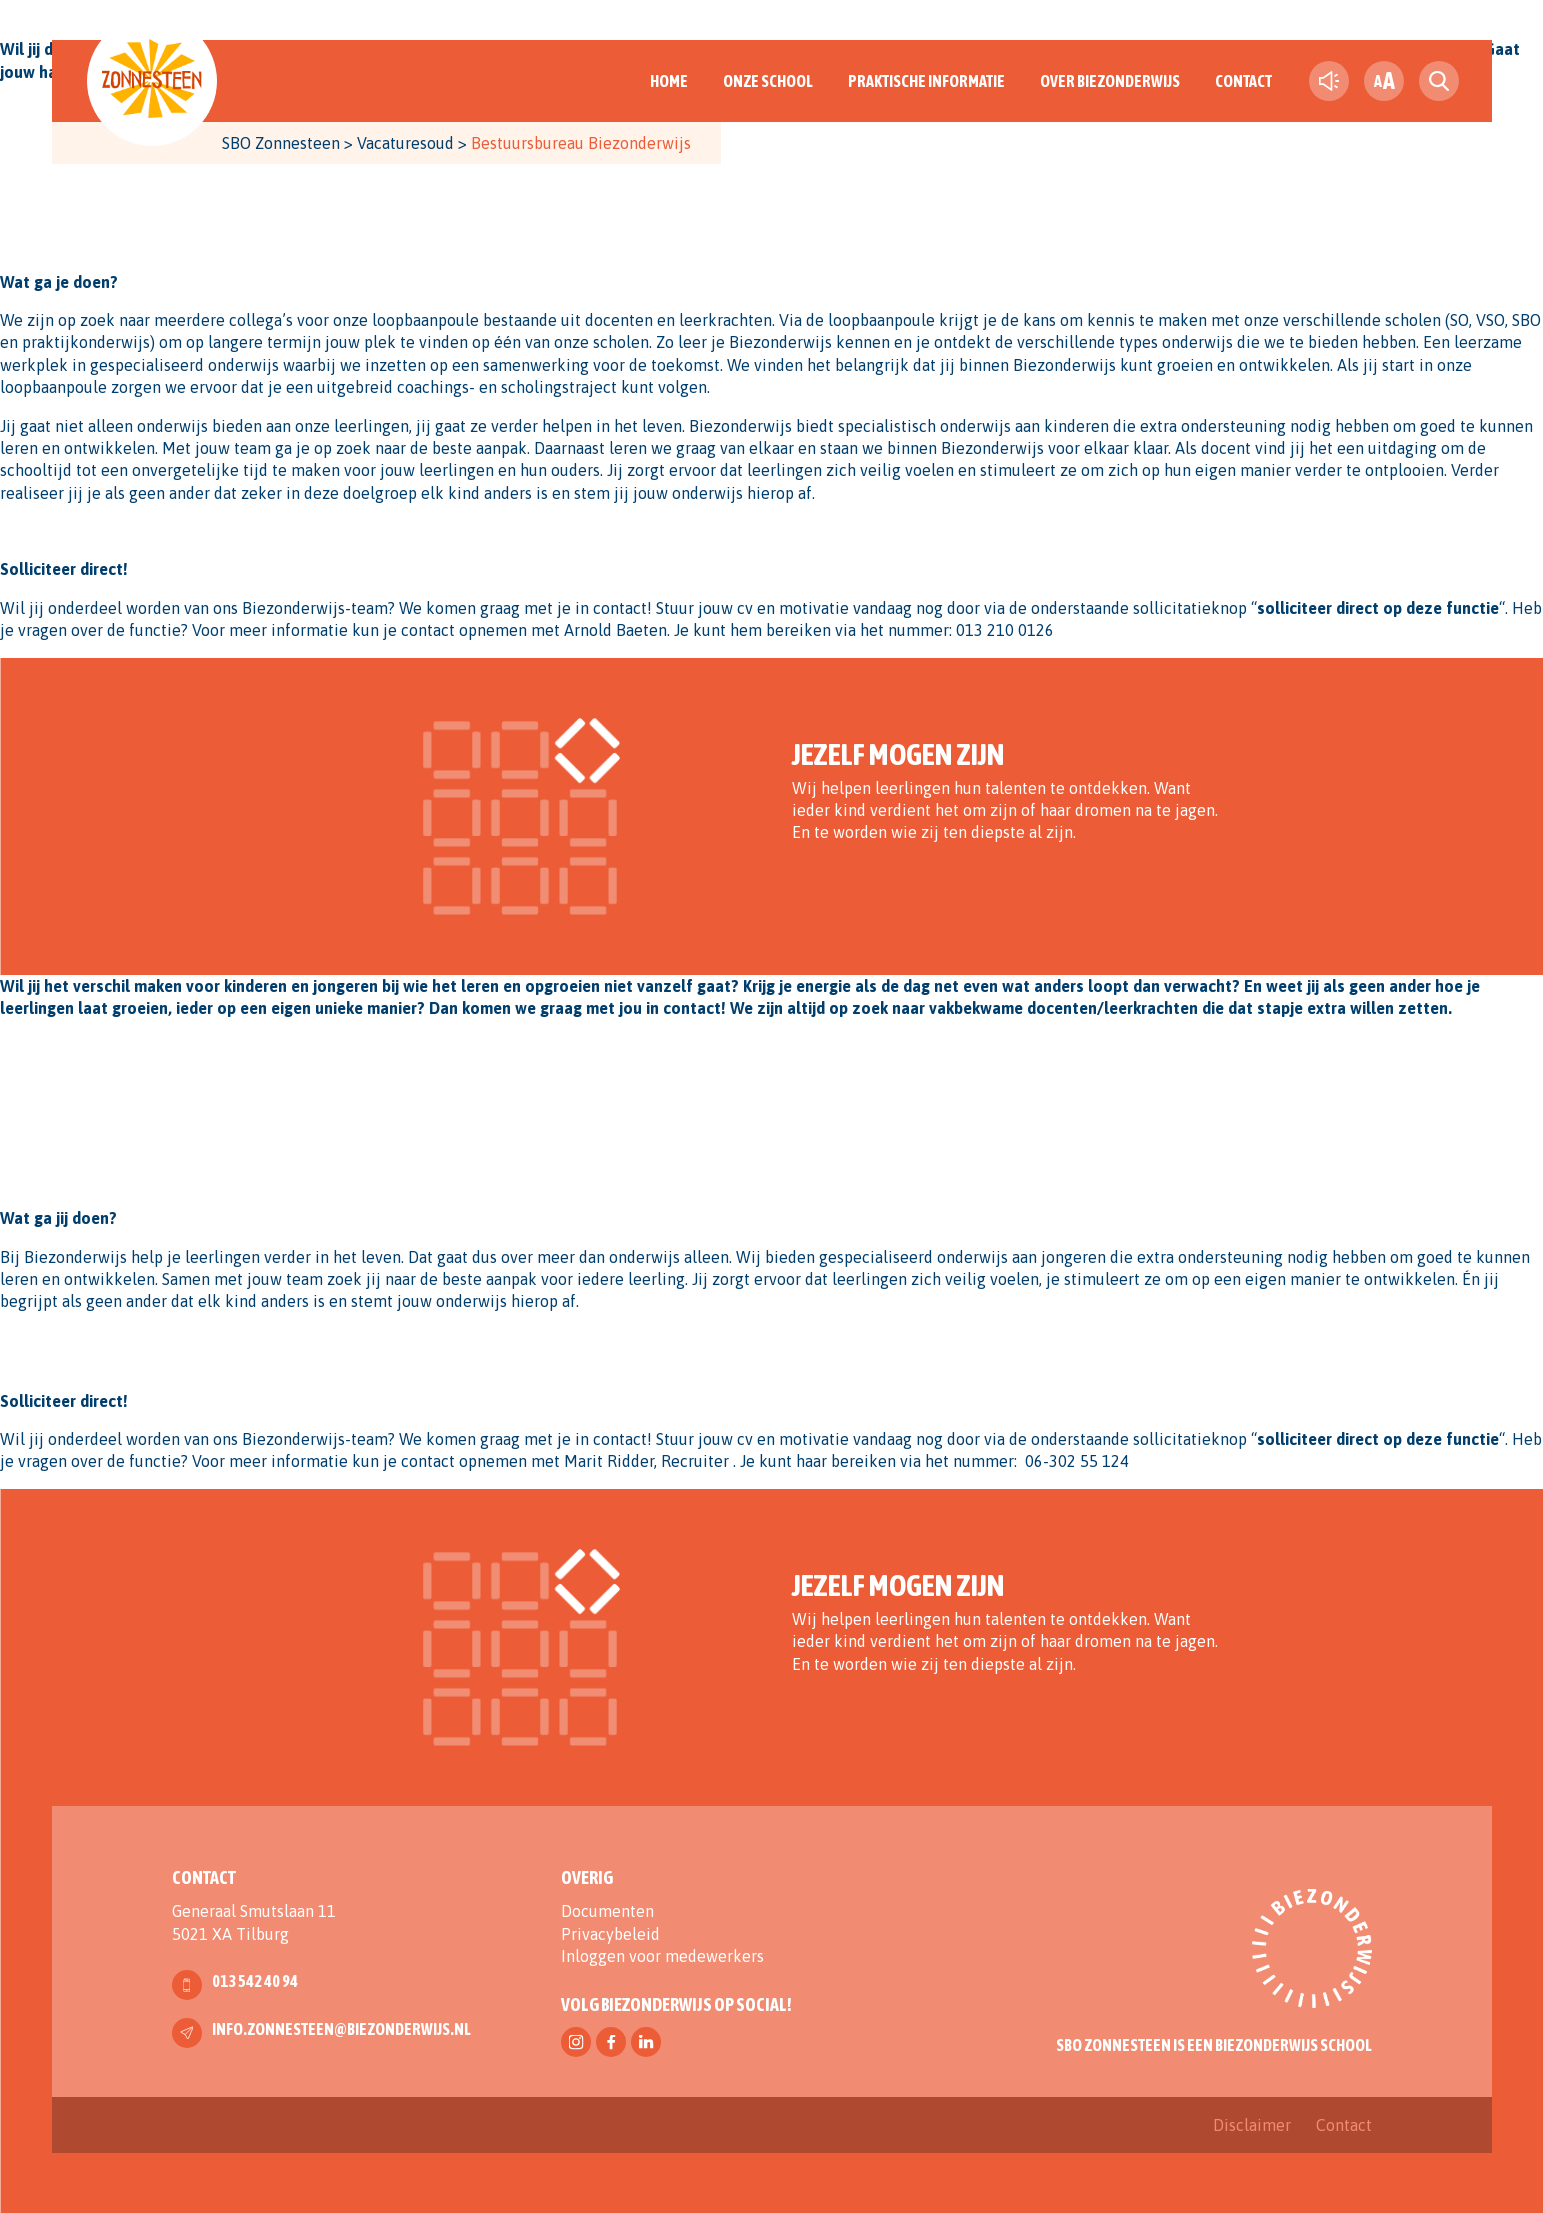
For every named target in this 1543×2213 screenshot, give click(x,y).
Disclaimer (1252, 2125)
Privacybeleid (610, 1934)
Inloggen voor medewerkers (662, 1956)
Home (669, 81)
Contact (1243, 81)
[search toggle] (1439, 81)
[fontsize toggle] (1384, 81)
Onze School (768, 81)
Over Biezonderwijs (1110, 81)
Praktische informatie (926, 81)
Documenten (607, 1911)
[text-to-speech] (1329, 81)
